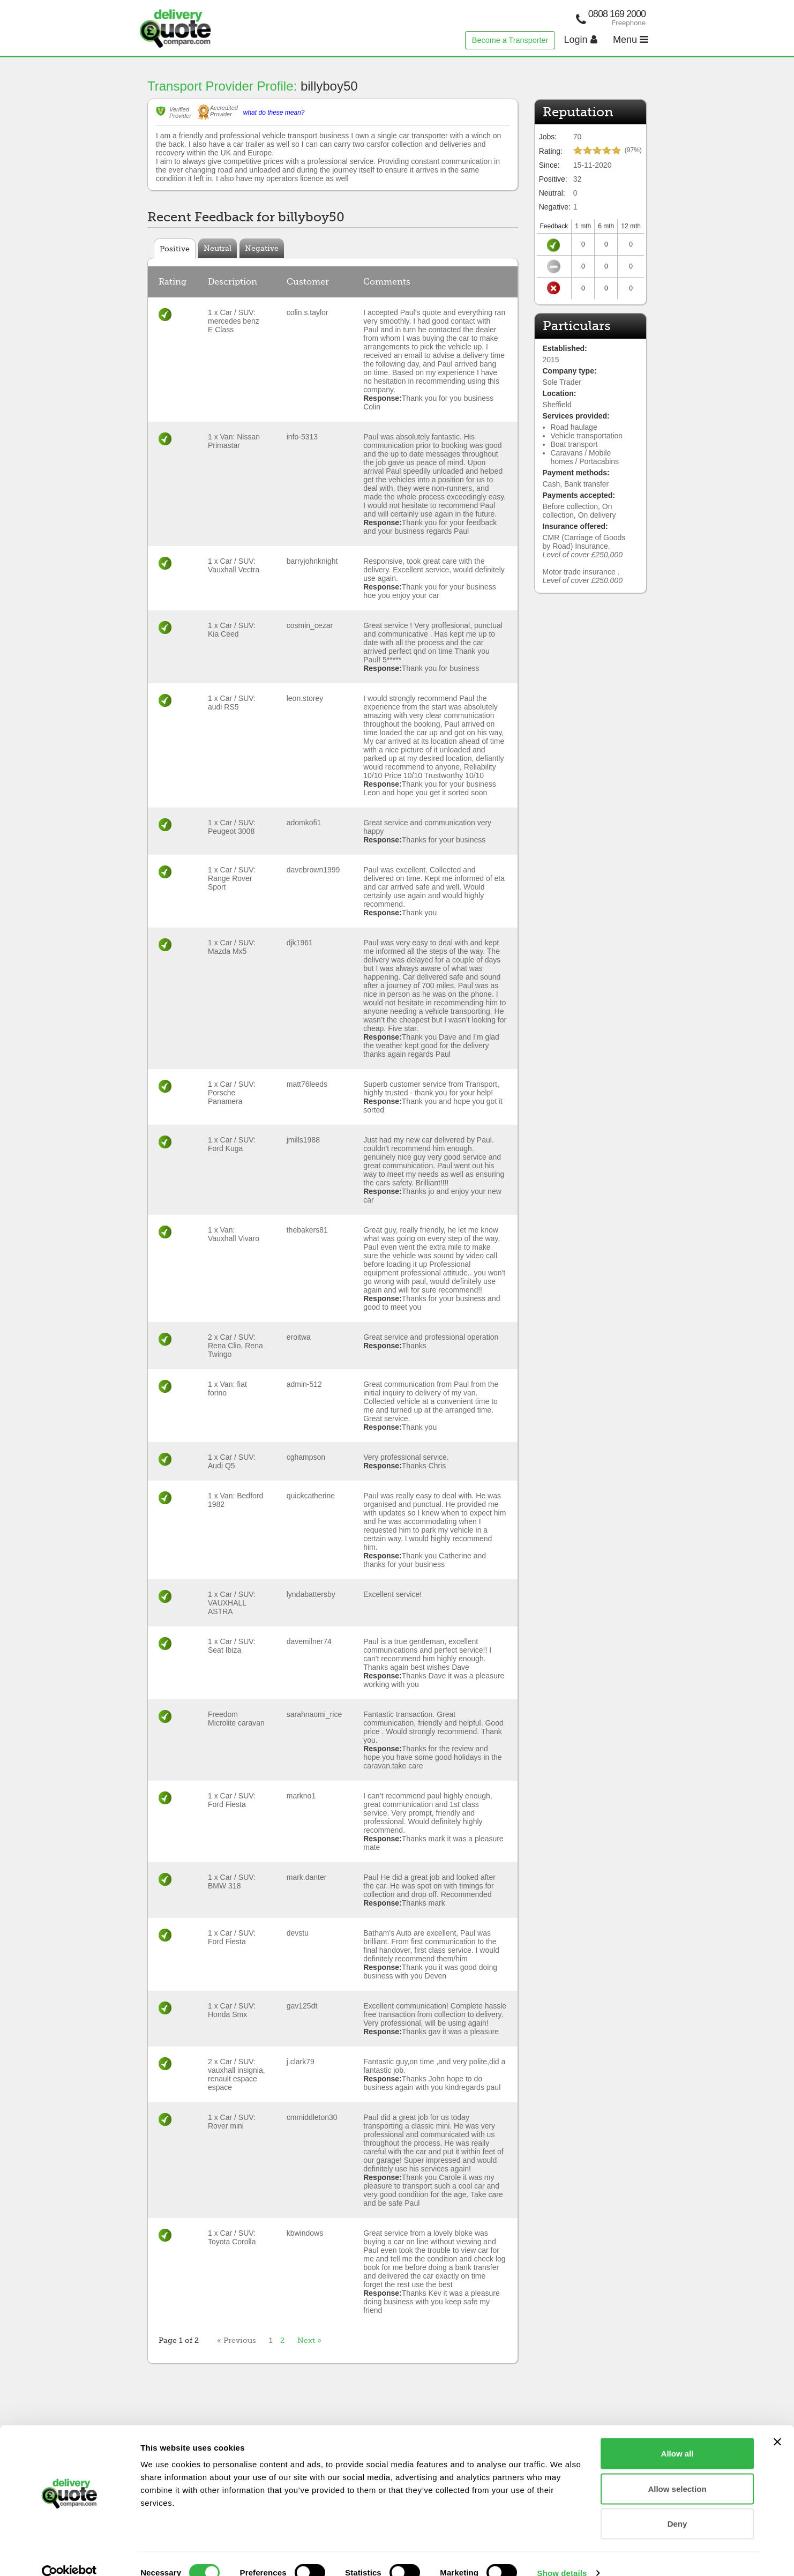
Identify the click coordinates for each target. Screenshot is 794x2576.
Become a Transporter (510, 40)
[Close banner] (777, 2424)
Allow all (677, 2435)
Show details (562, 2554)
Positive (175, 248)
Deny (677, 2505)
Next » (309, 2340)
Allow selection (677, 2470)
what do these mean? (274, 112)
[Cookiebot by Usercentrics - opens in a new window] (69, 2555)
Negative (262, 248)
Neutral (217, 248)
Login (580, 39)
